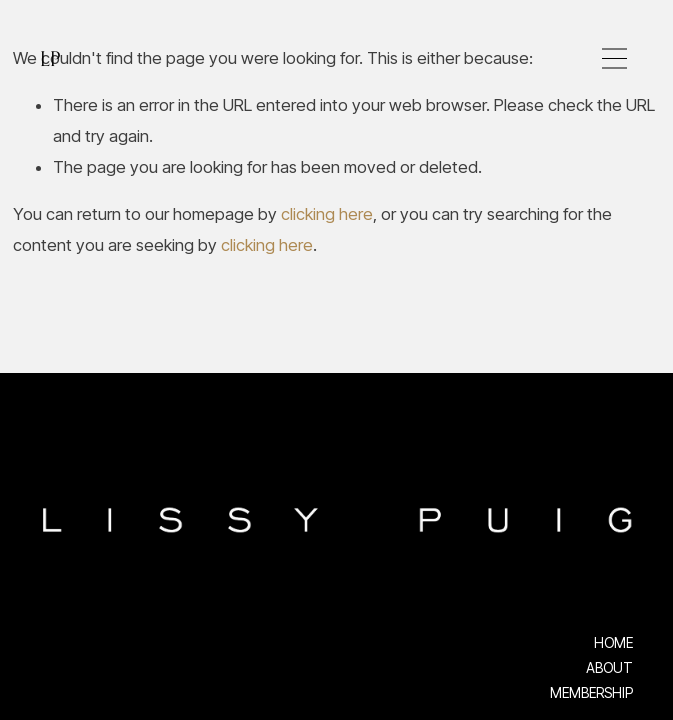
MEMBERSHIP (591, 693)
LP (49, 58)
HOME (613, 643)
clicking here (327, 214)
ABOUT (609, 668)
